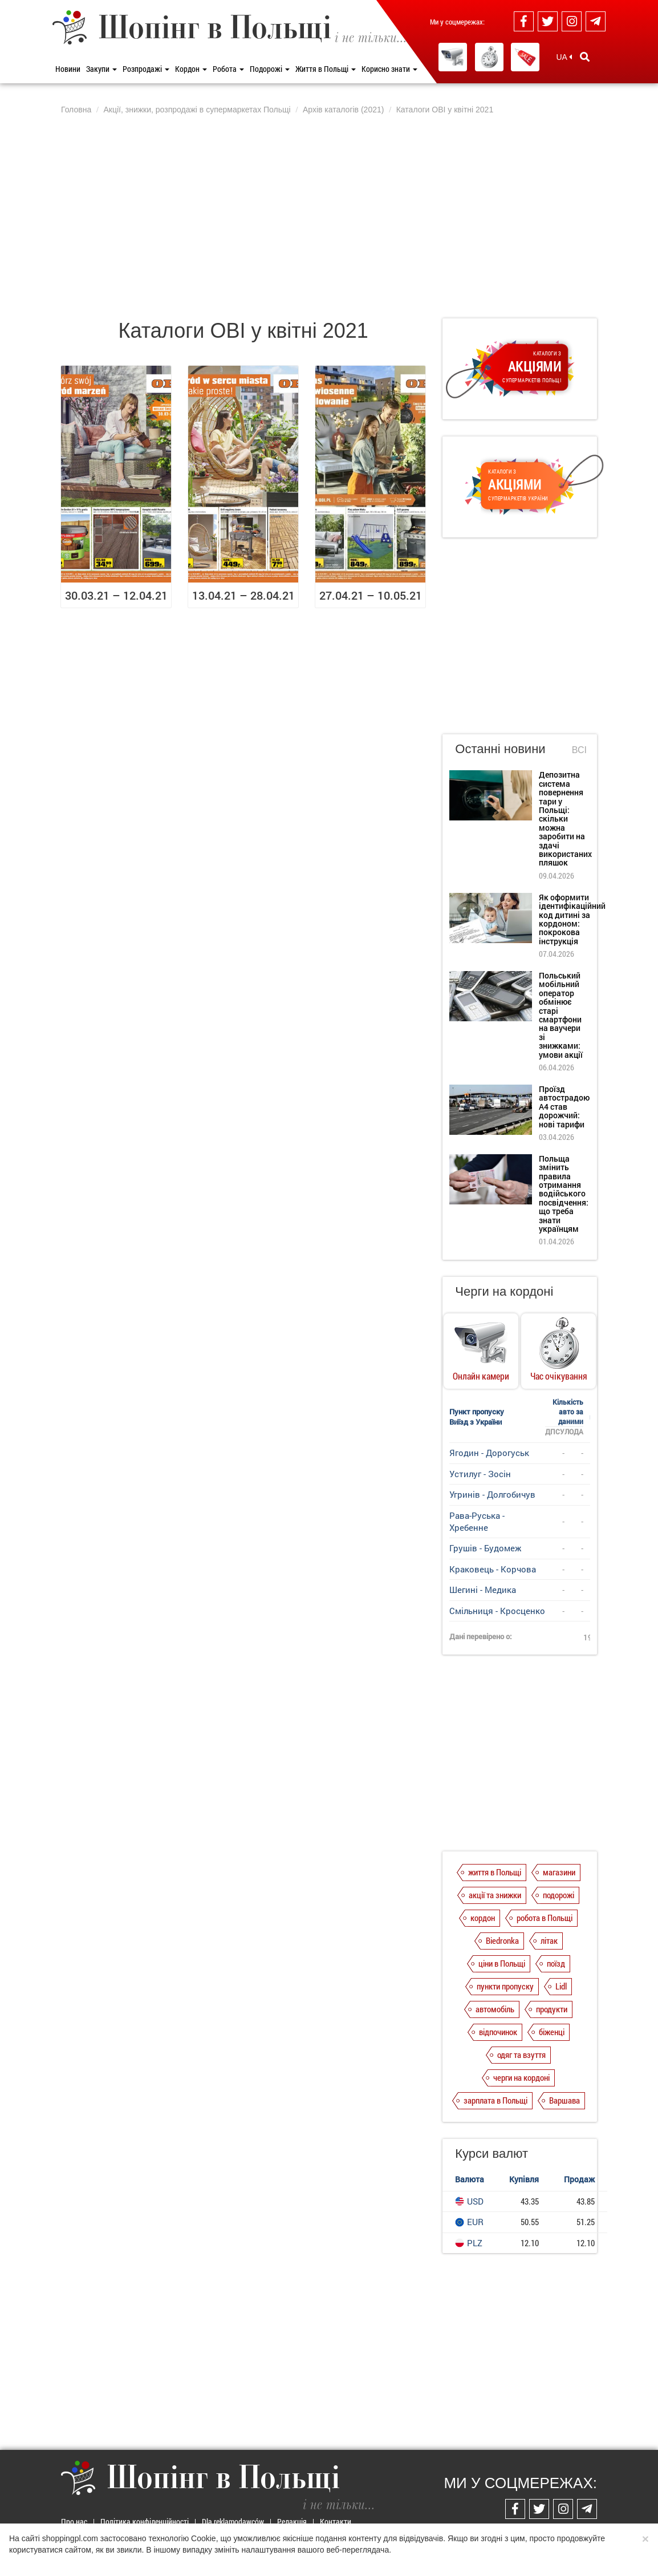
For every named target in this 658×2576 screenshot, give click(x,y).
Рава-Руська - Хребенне (477, 1521)
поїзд (556, 1963)
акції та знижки (495, 1894)
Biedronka (502, 1940)
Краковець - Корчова (492, 1569)
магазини (559, 1872)
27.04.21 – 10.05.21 (370, 595)
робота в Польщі (544, 1917)
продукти (551, 2009)
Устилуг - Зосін (480, 1473)
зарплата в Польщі (495, 2100)
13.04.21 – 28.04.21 (243, 595)
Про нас (74, 2521)
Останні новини (500, 749)
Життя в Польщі (325, 68)
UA (564, 57)
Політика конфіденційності (144, 2521)
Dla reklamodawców (233, 2521)
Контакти (335, 2521)
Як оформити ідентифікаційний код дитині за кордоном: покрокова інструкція (572, 919)
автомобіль (495, 2009)
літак (549, 1940)
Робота (228, 68)
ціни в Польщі (501, 1963)
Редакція (292, 2521)
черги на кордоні (521, 2077)
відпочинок (498, 2031)
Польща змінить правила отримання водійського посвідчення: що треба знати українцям (563, 1193)
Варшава (564, 2100)
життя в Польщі (494, 1872)
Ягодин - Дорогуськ (489, 1452)
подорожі (558, 1894)
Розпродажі (146, 68)
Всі (579, 750)
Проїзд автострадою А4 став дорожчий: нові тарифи (564, 1106)
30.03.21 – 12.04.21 (116, 595)
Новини (67, 68)
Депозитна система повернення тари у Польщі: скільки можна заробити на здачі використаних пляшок (565, 818)
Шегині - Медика (482, 1589)
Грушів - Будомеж (485, 1548)
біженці (551, 2031)
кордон (482, 1917)
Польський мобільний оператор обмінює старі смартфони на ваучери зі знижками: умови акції (561, 1015)
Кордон (191, 68)
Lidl (561, 1986)
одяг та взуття (521, 2054)
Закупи (101, 68)
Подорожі (270, 68)
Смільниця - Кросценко (497, 1610)
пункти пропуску (505, 1986)
